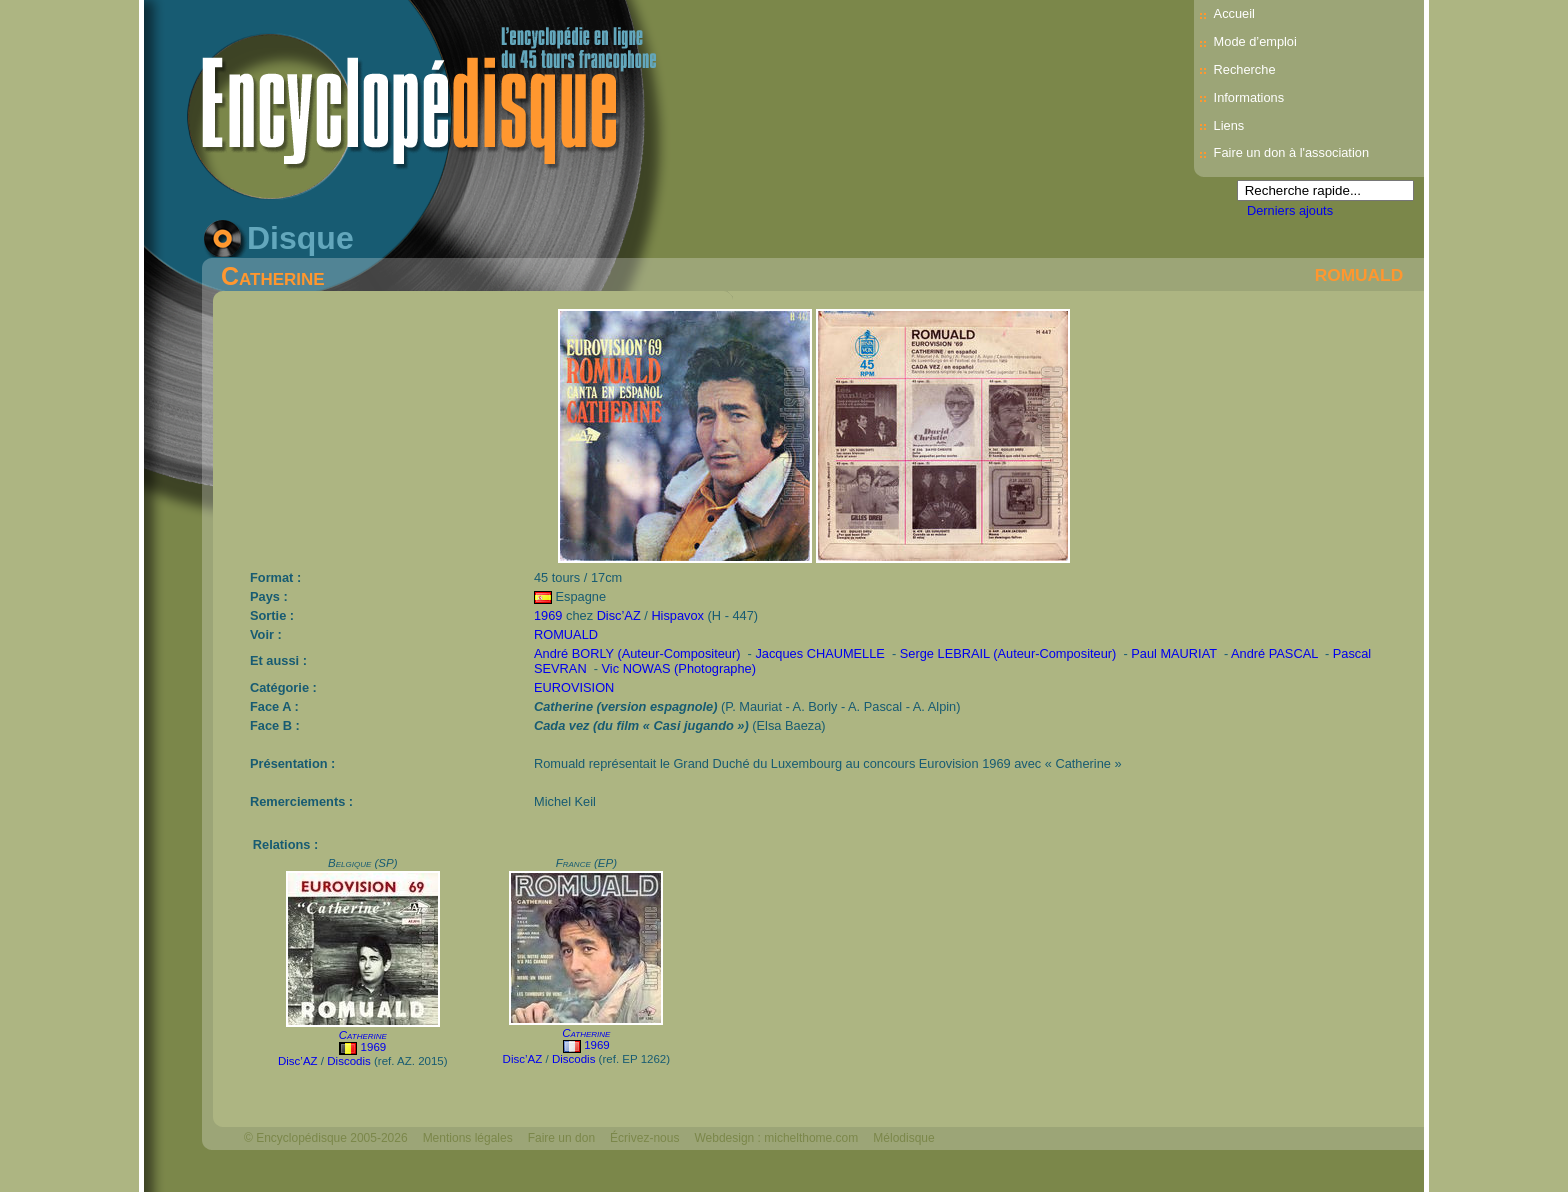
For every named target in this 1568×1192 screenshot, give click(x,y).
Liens (1229, 125)
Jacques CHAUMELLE (819, 653)
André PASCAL (1274, 653)
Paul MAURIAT (1174, 653)
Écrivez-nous (644, 1138)
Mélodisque (903, 1138)
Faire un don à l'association (1291, 152)
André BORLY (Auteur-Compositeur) (637, 653)
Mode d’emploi (1255, 41)
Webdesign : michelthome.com (776, 1138)
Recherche (1245, 69)
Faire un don (561, 1138)
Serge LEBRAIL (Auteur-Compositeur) (1008, 653)
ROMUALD (1359, 275)
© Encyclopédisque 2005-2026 (326, 1138)
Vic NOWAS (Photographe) (679, 668)
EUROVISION (574, 687)
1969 (548, 615)
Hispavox (677, 615)
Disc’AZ (619, 615)
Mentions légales (468, 1138)
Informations (1249, 97)
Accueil (1234, 13)
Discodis (349, 1061)
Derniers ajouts (1290, 210)
